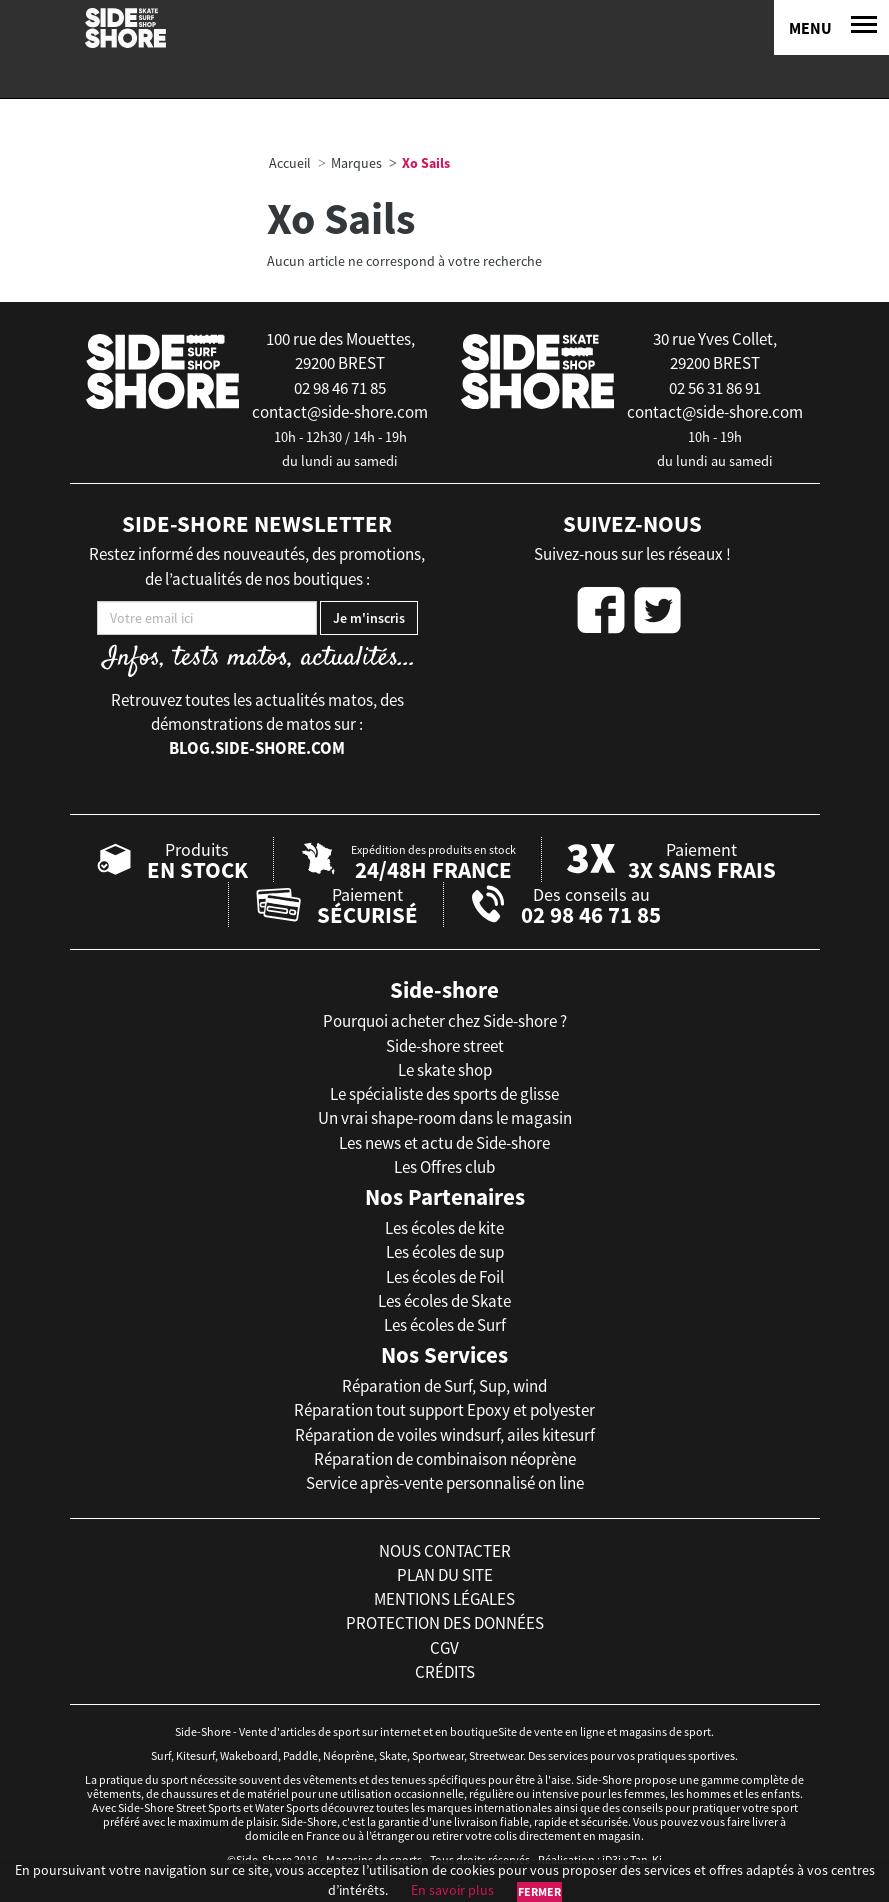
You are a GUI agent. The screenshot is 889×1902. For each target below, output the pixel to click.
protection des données (445, 1623)
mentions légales (444, 1599)
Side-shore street (445, 1046)
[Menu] (831, 27)
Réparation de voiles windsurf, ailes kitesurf (445, 1435)
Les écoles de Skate (444, 1301)
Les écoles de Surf (445, 1325)
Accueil (290, 163)
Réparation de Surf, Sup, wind (444, 1386)
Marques (356, 163)
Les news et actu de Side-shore (444, 1143)
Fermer (539, 1891)
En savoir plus (452, 1890)
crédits (445, 1672)
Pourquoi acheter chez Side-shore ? (445, 1021)
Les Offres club (444, 1167)
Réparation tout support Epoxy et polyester (444, 1410)
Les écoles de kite (444, 1228)
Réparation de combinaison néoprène (445, 1459)
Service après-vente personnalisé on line (445, 1483)
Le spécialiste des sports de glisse (444, 1094)
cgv (444, 1648)
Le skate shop (445, 1070)
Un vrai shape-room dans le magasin (445, 1118)
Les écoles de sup (445, 1252)
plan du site (445, 1575)
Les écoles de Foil (445, 1277)
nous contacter (445, 1551)
